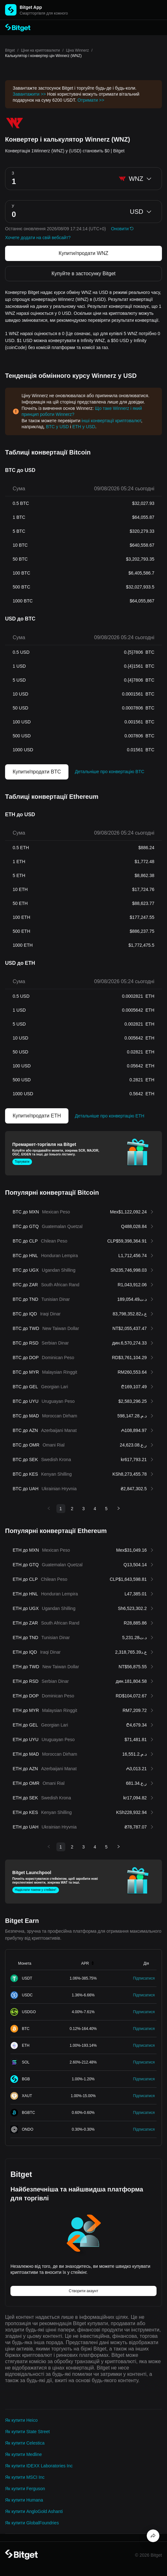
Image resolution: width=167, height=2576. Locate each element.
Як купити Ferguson (25, 2488)
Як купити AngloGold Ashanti (34, 2511)
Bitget (10, 50)
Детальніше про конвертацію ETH (109, 1115)
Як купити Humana (24, 2500)
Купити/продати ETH (37, 1115)
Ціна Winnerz (77, 50)
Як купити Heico (21, 2420)
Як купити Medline (23, 2454)
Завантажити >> (29, 94)
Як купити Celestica (25, 2443)
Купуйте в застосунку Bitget (83, 273)
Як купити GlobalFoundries (32, 2522)
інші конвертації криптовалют (111, 420)
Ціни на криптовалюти (40, 50)
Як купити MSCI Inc (25, 2477)
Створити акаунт (83, 2291)
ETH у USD (83, 426)
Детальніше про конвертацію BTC (109, 771)
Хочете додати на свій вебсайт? (38, 237)
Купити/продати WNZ (83, 253)
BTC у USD (57, 426)
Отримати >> (90, 100)
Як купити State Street (27, 2431)
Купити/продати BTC (37, 771)
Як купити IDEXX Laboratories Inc (39, 2465)
